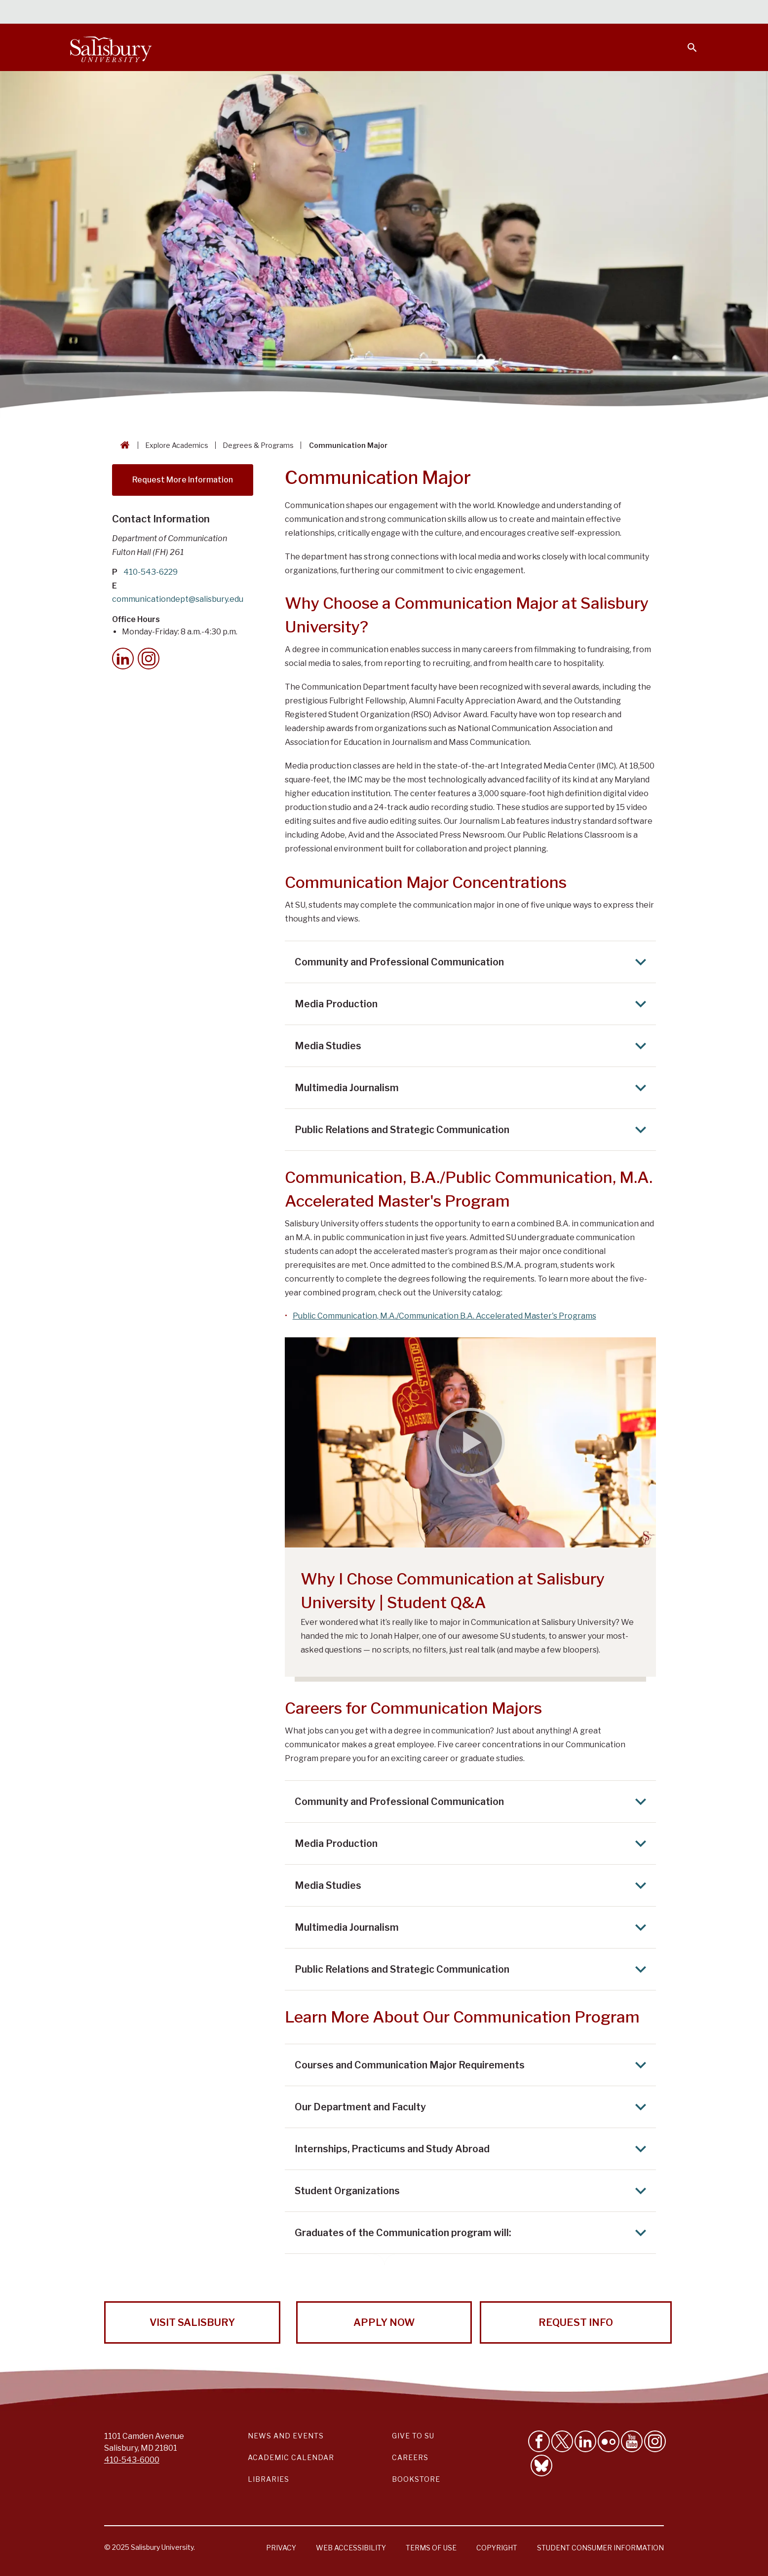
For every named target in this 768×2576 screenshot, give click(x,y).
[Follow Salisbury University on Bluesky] (541, 2465)
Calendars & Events (403, 12)
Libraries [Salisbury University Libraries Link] (268, 2479)
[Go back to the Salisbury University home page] (123, 445)
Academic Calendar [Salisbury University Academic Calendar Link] (291, 2457)
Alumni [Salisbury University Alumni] (630, 12)
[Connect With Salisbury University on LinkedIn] (585, 2441)
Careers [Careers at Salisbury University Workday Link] (410, 2457)
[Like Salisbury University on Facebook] (539, 2441)
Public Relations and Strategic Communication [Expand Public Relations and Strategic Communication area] (473, 1130)
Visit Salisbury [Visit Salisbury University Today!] (192, 2322)
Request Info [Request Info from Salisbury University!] (575, 2322)
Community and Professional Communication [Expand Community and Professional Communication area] (473, 962)
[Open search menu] (686, 41)
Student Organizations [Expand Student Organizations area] (473, 2191)
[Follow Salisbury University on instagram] (655, 2441)
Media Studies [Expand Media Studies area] (473, 1046)
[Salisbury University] (110, 47)
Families (588, 12)
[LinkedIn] (123, 658)
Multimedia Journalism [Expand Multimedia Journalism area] (473, 1088)
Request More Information (182, 479)
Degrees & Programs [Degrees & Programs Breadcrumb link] (258, 445)
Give (678, 12)
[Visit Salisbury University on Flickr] (608, 2441)
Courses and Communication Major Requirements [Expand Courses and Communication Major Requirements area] (473, 2065)
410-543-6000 (131, 2460)
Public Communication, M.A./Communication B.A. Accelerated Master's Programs (444, 1316)
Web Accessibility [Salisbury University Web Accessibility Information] (351, 2547)
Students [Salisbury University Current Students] (472, 12)
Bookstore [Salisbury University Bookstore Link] (416, 2479)
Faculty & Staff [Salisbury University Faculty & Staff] (531, 12)
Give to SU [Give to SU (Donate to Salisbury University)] (413, 2435)
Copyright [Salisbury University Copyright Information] (496, 2547)
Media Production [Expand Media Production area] (473, 1004)
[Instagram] (148, 658)
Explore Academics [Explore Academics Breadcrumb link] (176, 445)
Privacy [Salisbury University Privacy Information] (281, 2547)
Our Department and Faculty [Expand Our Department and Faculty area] (473, 2107)
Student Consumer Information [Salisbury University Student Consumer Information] (600, 2547)
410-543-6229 (151, 572)
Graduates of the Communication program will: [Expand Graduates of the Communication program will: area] (473, 2233)
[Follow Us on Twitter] (562, 2441)
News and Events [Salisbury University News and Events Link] (286, 2435)
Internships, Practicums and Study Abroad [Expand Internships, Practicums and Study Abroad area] (473, 2149)
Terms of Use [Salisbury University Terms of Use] (431, 2547)
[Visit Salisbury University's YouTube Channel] (632, 2441)
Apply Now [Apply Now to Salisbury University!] (384, 2322)
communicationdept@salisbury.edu (177, 599)
